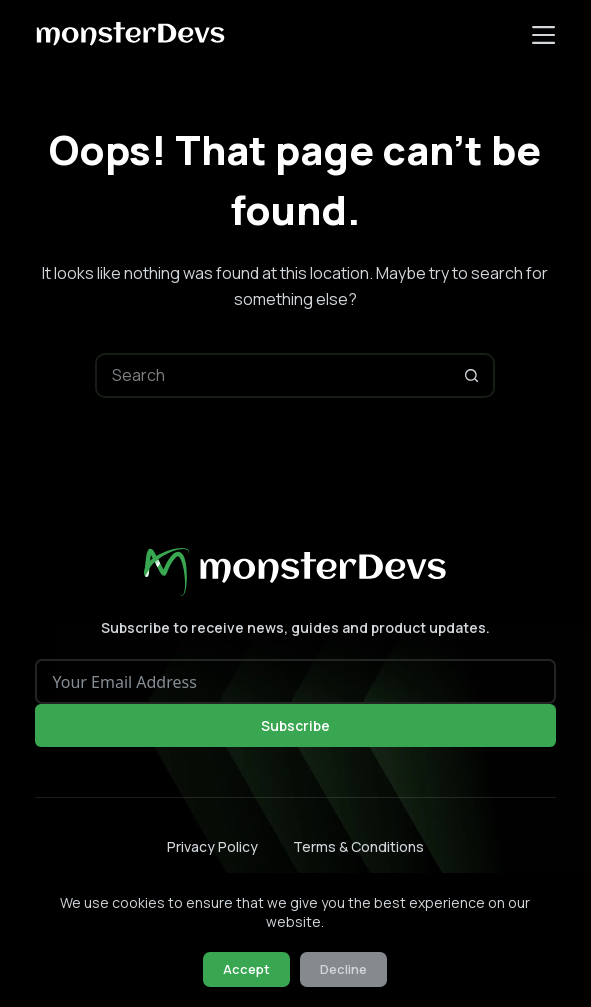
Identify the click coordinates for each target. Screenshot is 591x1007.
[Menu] (543, 35)
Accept (246, 969)
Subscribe (295, 725)
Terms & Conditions (358, 847)
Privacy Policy (212, 847)
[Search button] (472, 375)
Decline (343, 969)
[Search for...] (272, 375)
